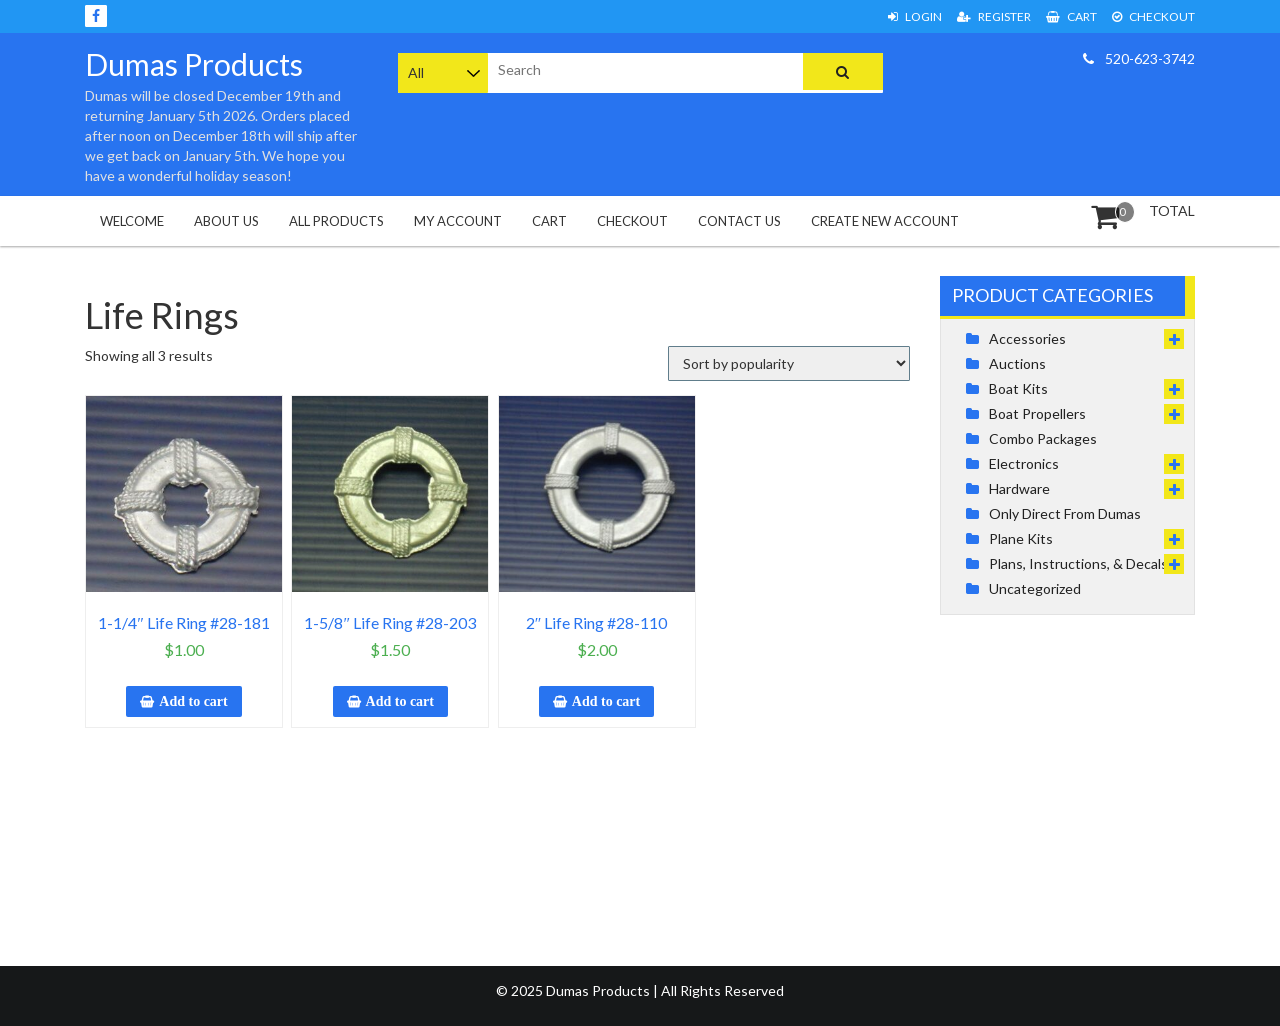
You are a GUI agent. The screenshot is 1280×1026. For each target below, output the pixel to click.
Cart (1071, 16)
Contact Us (739, 221)
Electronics (1024, 463)
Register (994, 16)
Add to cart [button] (193, 701)
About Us (226, 221)
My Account (458, 221)
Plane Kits (1021, 538)
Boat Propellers (1037, 413)
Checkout (1153, 16)
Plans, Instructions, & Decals (1078, 563)
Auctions (1017, 363)
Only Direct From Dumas (1065, 513)
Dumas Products (194, 64)
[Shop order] (789, 363)
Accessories (1027, 338)
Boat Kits (1018, 388)
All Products (336, 221)
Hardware (1019, 488)
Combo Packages (1043, 438)
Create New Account (885, 221)
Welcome (132, 221)
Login (915, 16)
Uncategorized (1035, 588)
